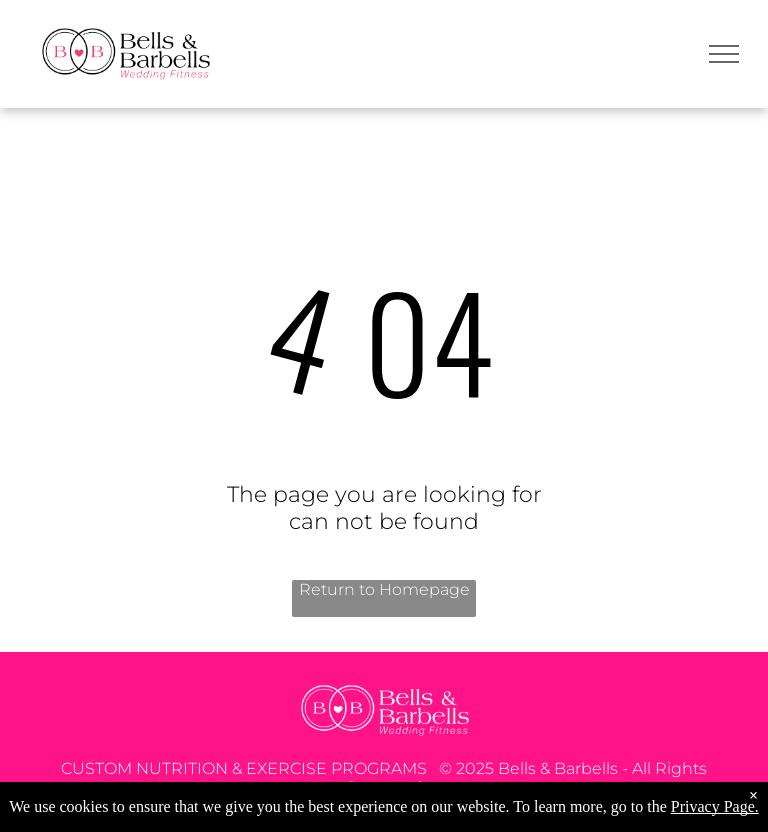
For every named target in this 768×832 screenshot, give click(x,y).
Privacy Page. (715, 806)
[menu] (724, 54)
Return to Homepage (384, 589)
